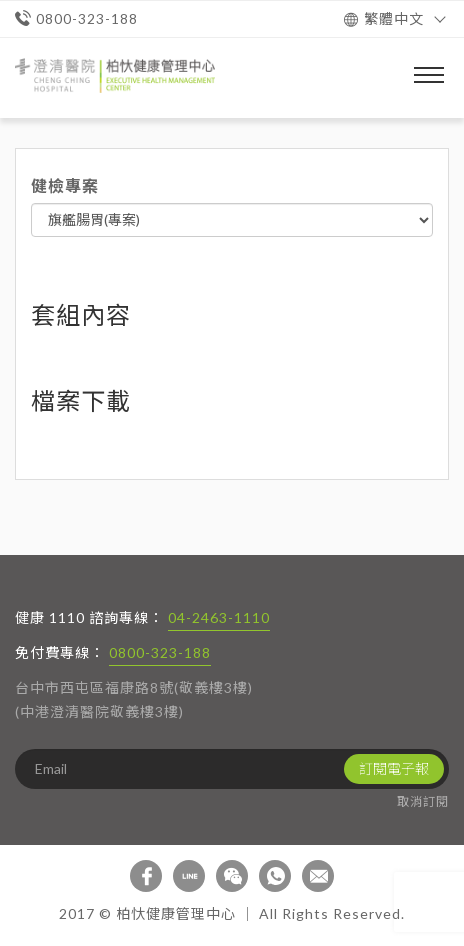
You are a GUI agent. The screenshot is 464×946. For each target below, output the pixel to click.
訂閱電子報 (394, 768)
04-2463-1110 (219, 617)
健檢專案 (65, 185)
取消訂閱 (423, 801)
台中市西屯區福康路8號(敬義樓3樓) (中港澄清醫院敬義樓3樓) (134, 699)
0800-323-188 (160, 652)
